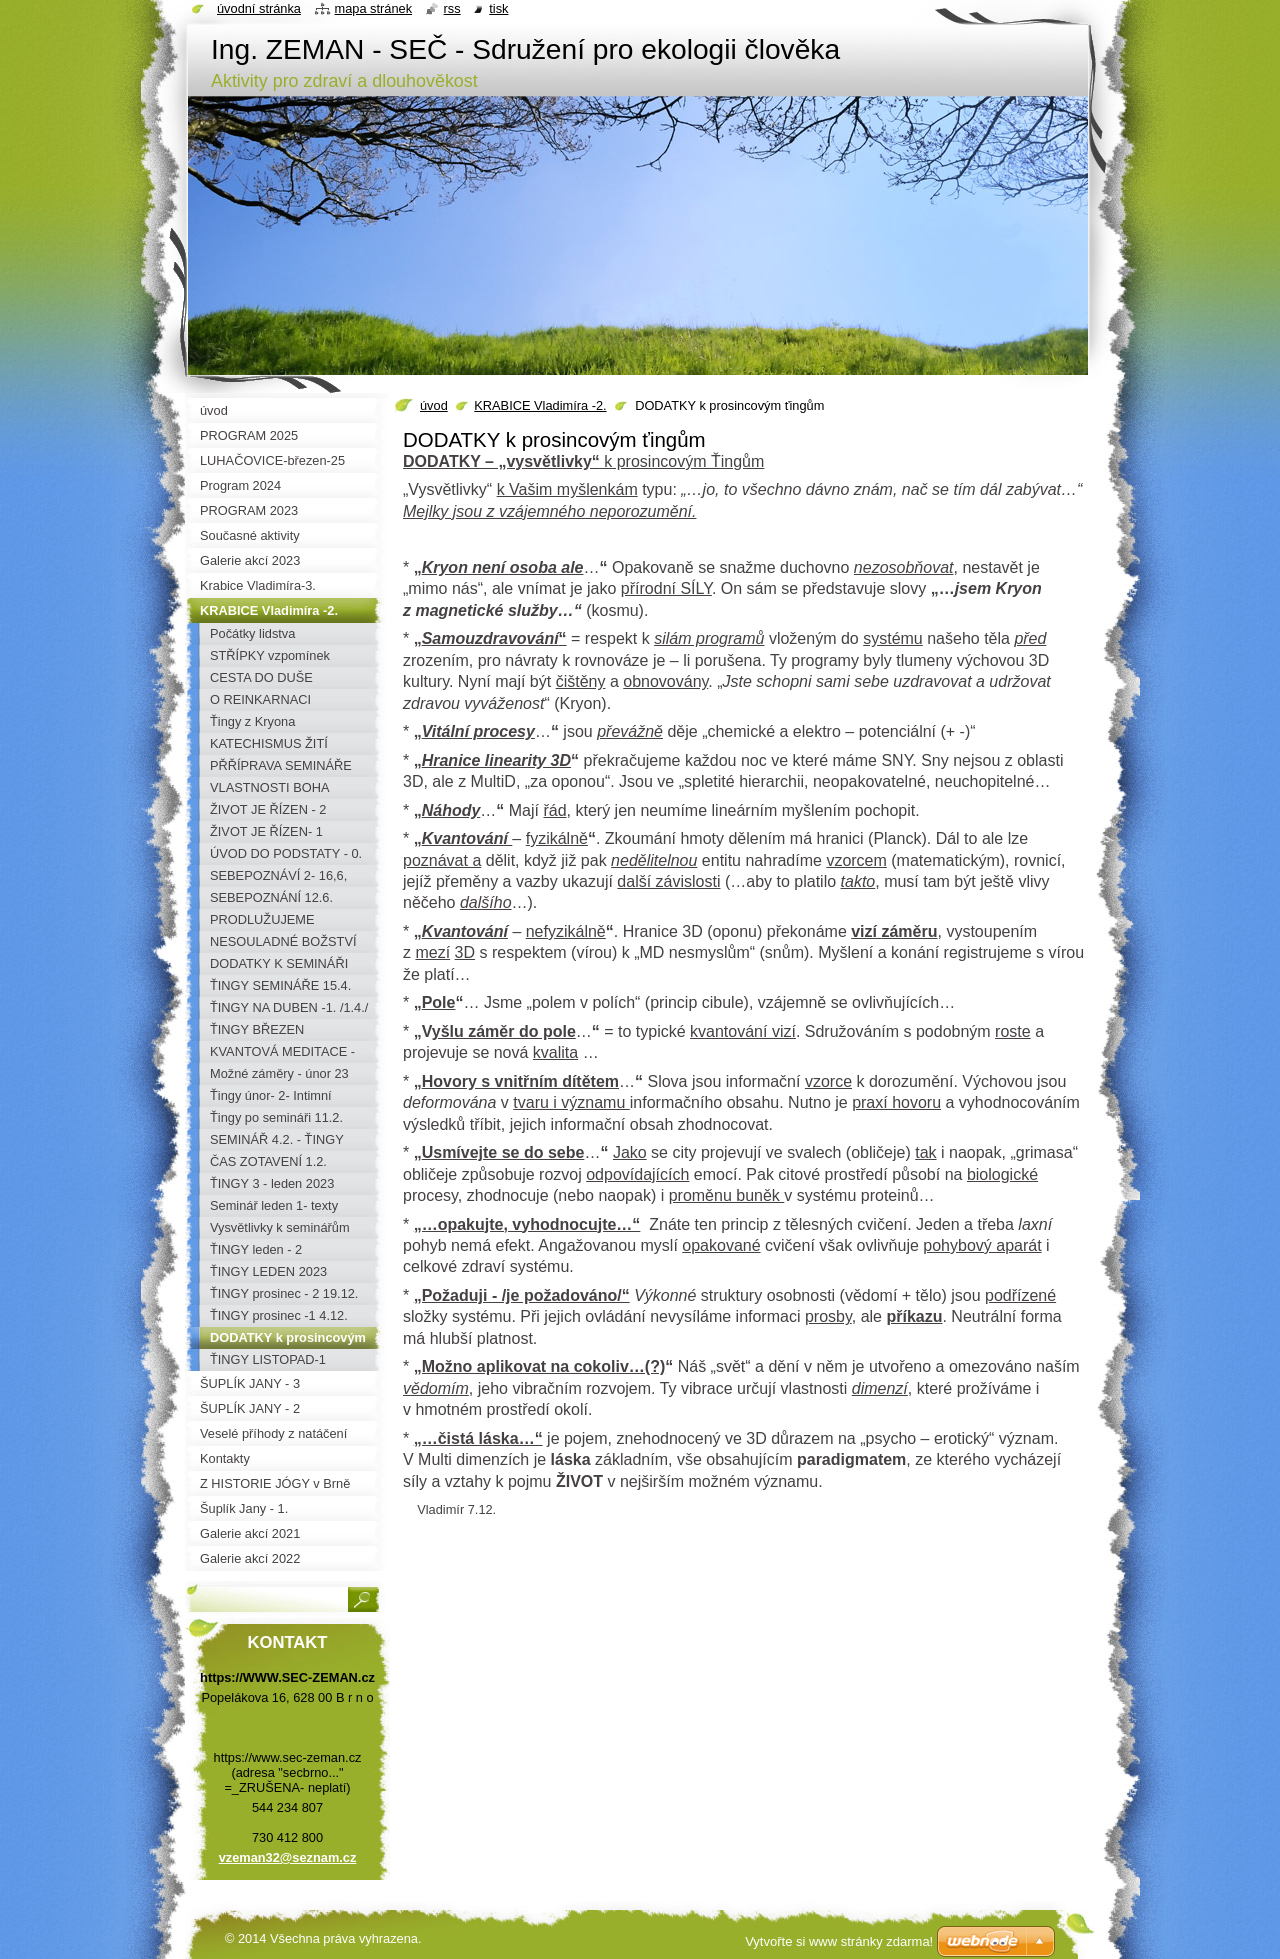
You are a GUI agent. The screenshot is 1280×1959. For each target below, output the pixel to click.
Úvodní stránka (259, 8)
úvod (434, 405)
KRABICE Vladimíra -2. (540, 405)
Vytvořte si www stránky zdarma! (839, 1941)
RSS (452, 8)
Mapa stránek (374, 8)
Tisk (498, 8)
